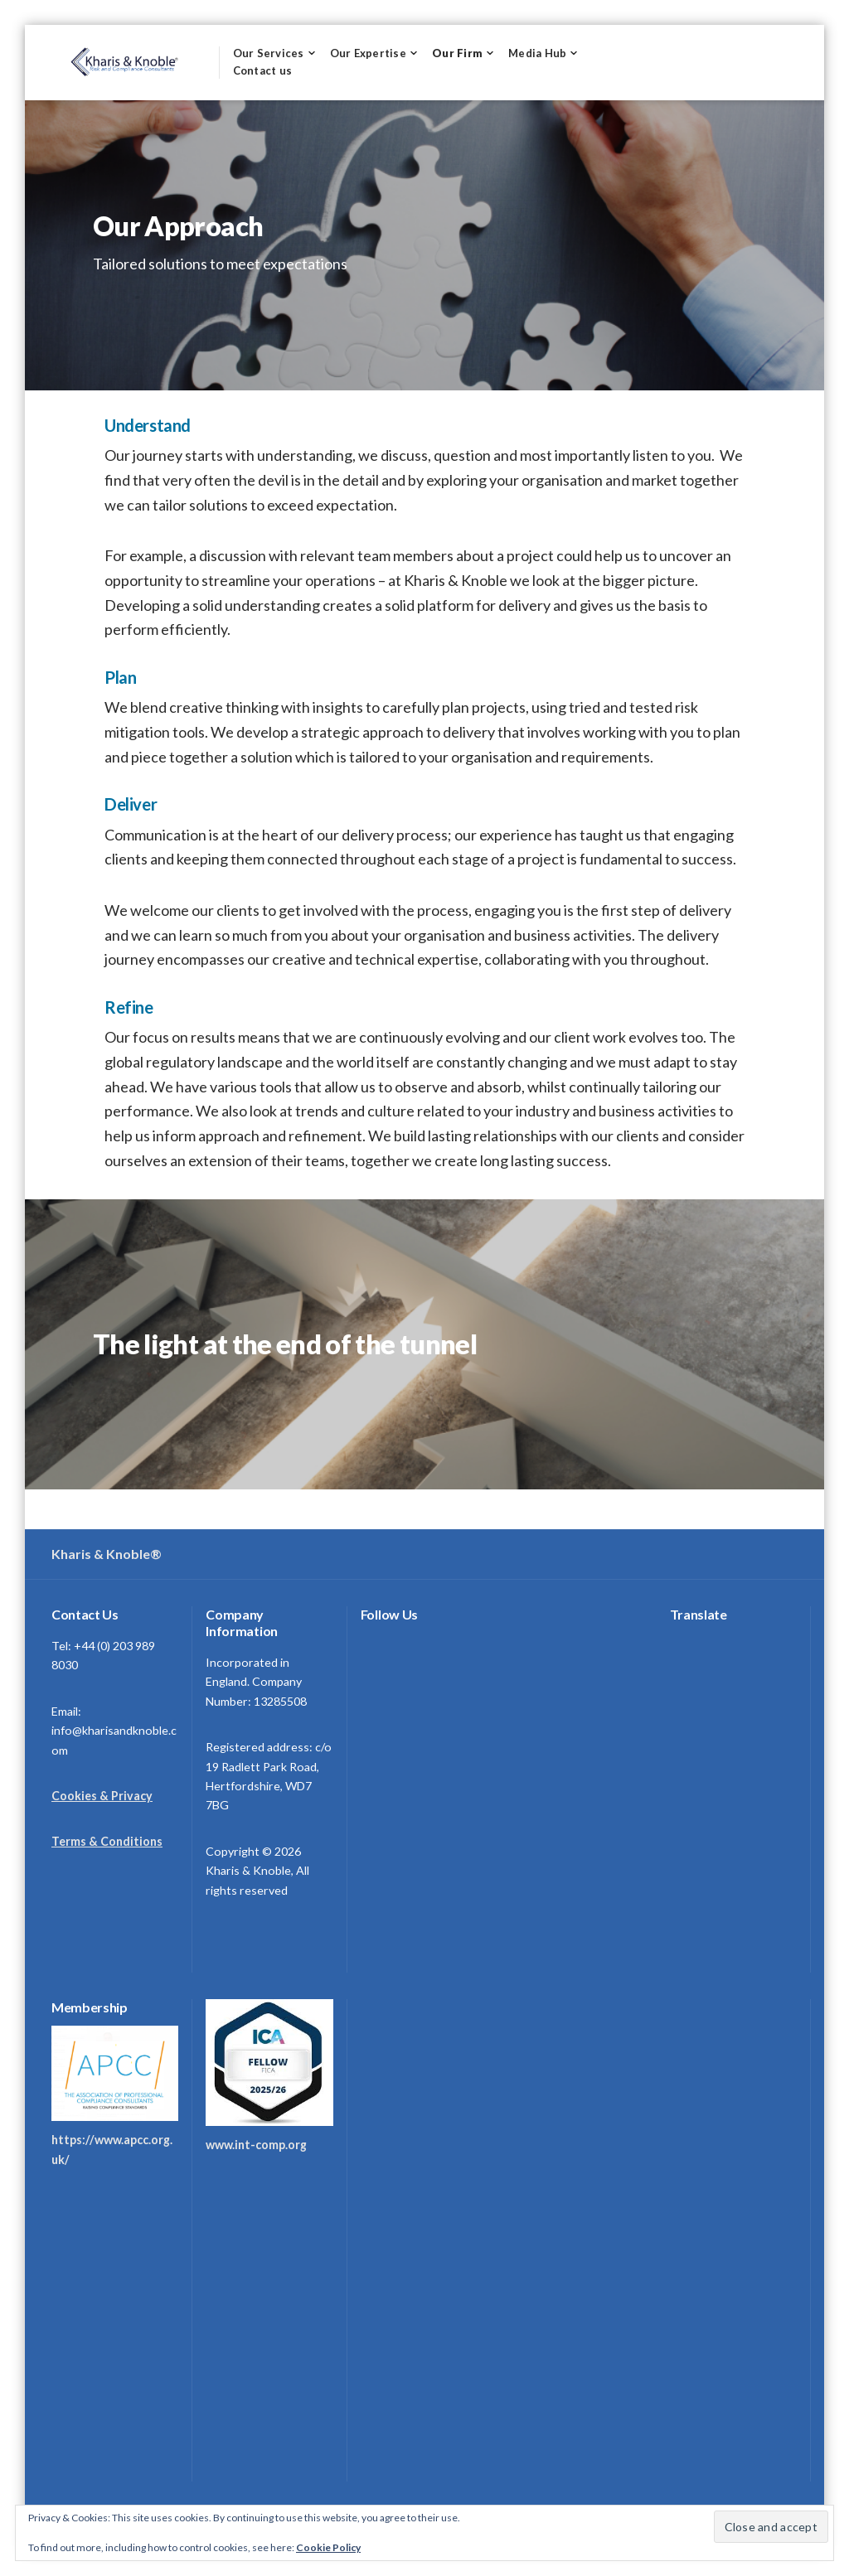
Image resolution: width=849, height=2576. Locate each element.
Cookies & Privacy (102, 1796)
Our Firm (457, 53)
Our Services (268, 53)
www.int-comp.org (256, 2145)
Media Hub (537, 53)
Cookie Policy (328, 2547)
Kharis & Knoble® (106, 1554)
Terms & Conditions (107, 1841)
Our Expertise (368, 53)
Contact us (263, 70)
